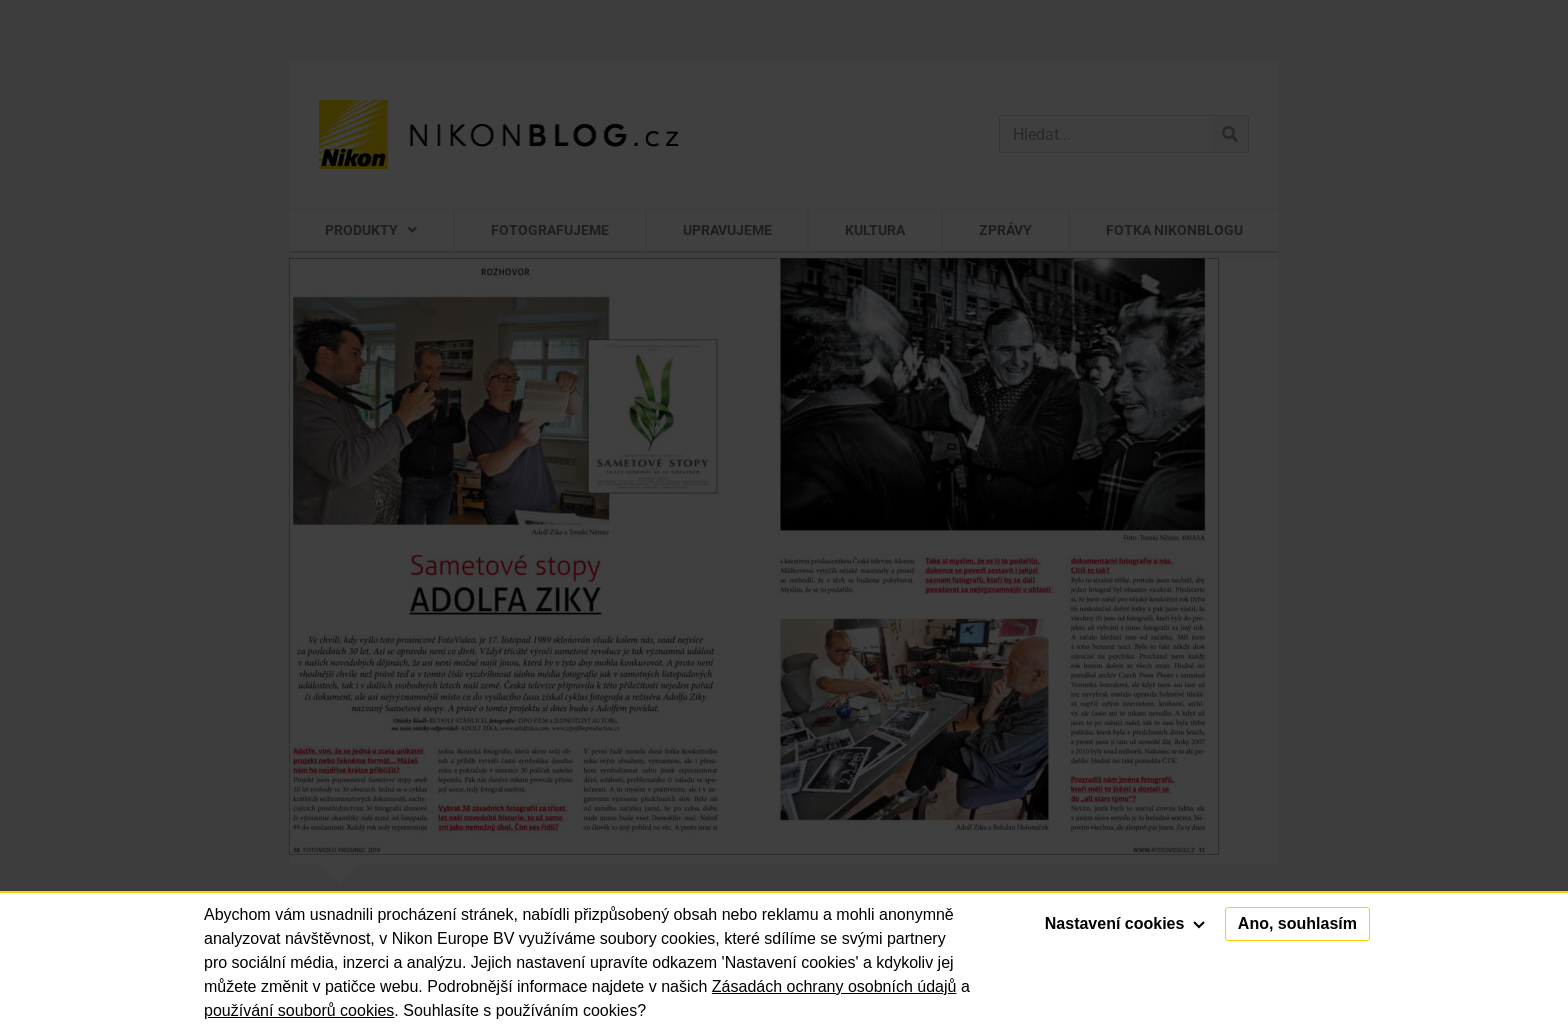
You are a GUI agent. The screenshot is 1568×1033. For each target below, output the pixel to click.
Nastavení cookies (1125, 923)
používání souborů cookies (299, 1010)
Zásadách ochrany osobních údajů (834, 986)
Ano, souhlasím (1297, 923)
